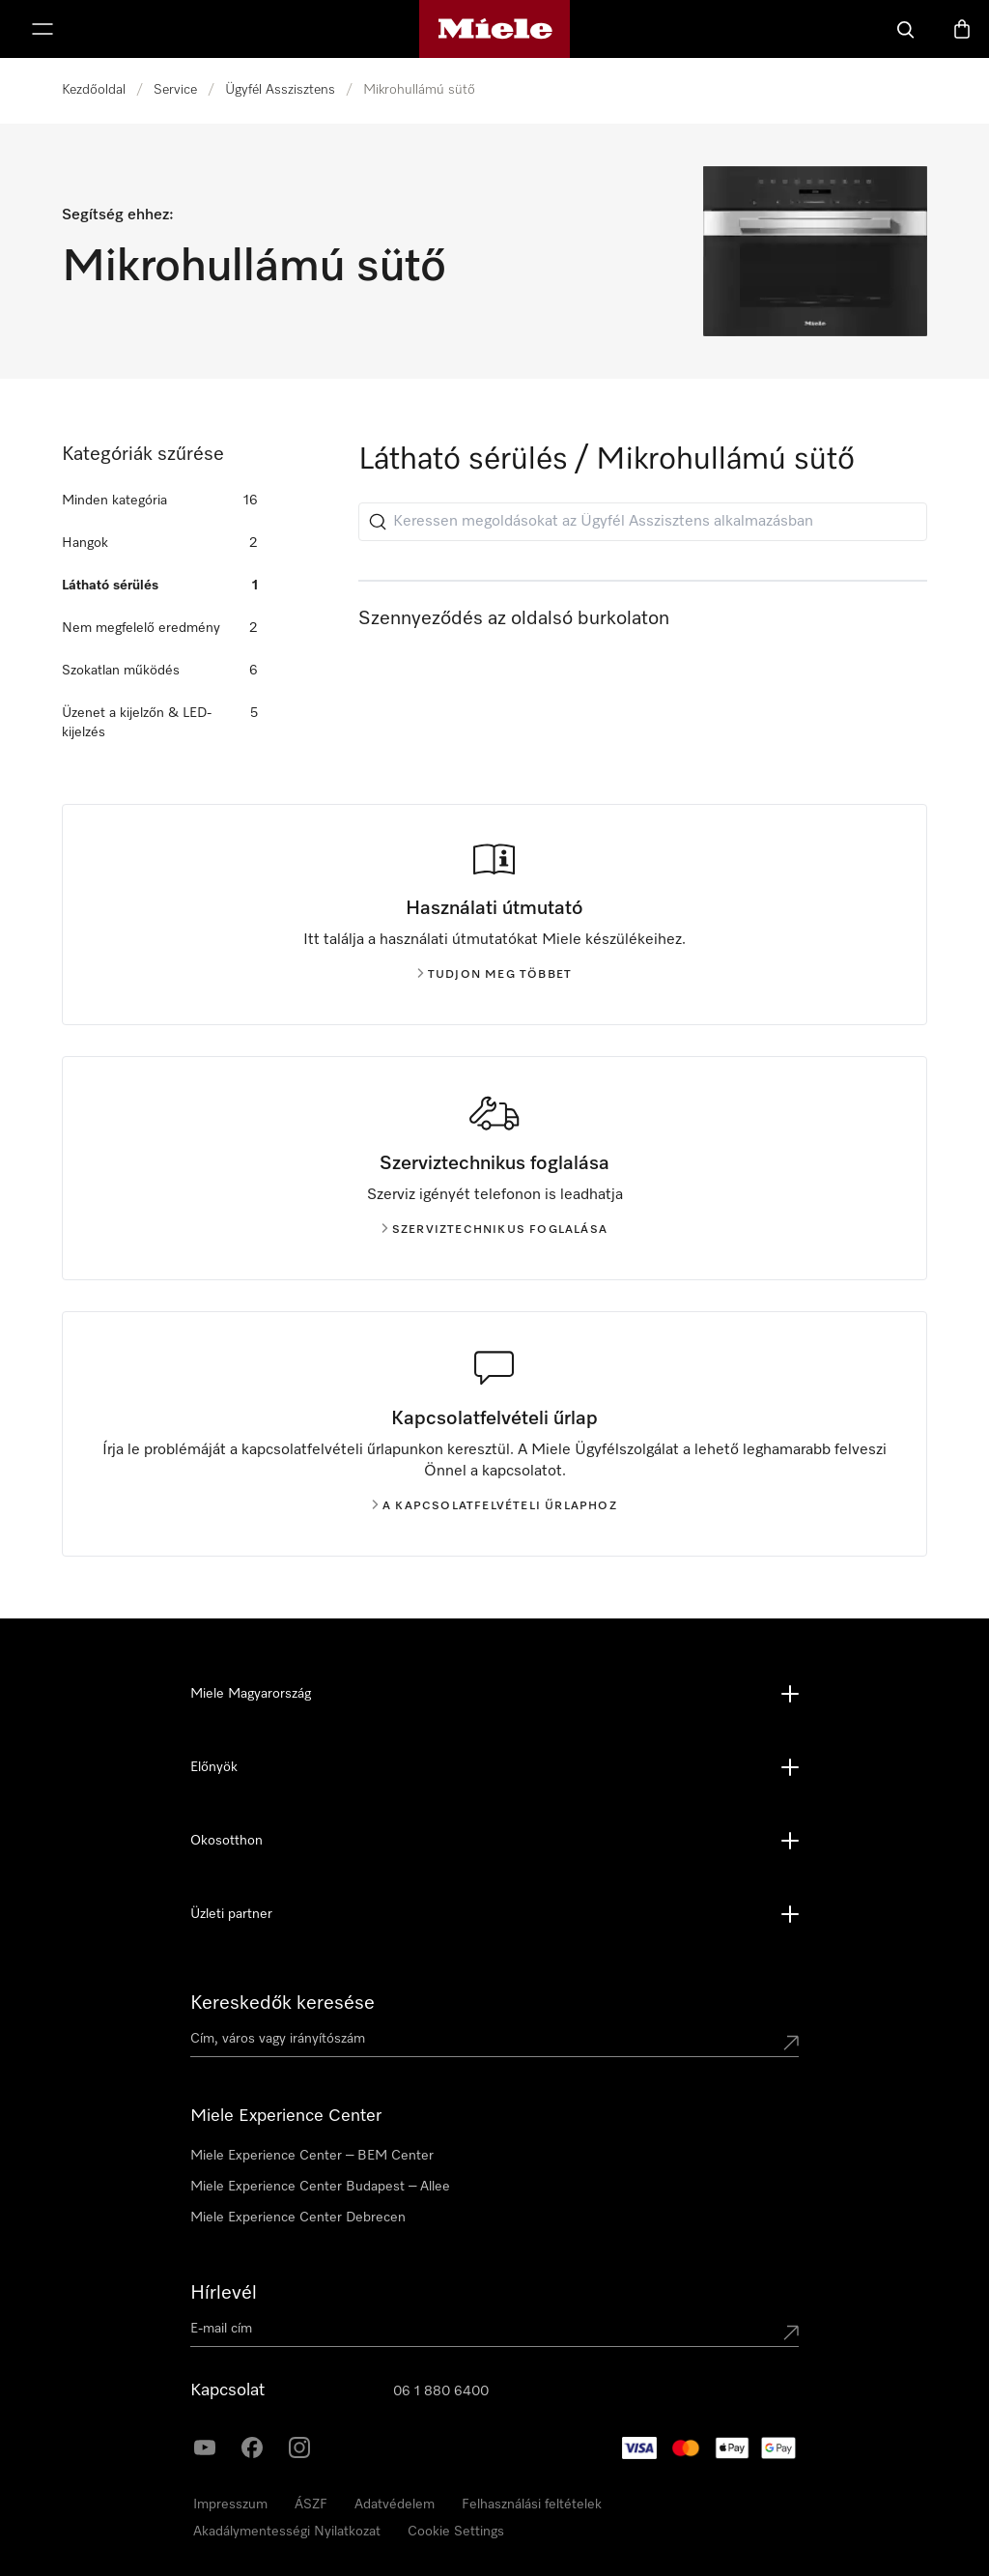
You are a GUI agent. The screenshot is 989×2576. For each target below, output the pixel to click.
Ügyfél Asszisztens (280, 90)
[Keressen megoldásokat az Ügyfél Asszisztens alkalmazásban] (642, 521)
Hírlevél (223, 2293)
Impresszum (230, 2504)
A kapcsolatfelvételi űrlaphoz (494, 1506)
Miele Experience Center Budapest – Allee (320, 2186)
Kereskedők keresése (282, 2003)
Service (175, 90)
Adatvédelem (394, 2504)
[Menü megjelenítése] (42, 29)
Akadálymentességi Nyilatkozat (287, 2531)
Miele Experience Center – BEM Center (312, 2155)
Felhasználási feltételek (532, 2504)
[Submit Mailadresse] (791, 2332)
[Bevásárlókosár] (962, 29)
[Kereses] (906, 29)
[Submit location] (791, 2042)
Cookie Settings (456, 2531)
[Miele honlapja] (495, 29)
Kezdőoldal (94, 90)
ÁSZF (311, 2504)
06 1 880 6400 (441, 2391)
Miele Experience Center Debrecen (298, 2217)
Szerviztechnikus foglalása (494, 1230)
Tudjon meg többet (494, 975)
